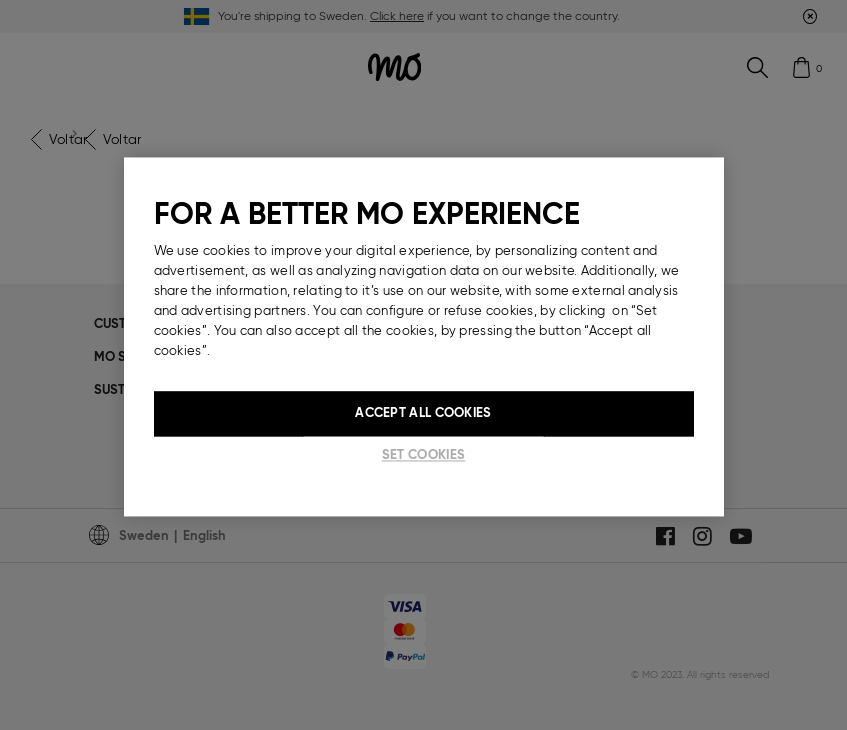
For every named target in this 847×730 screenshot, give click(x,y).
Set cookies (423, 455)
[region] (424, 337)
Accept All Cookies (423, 413)
